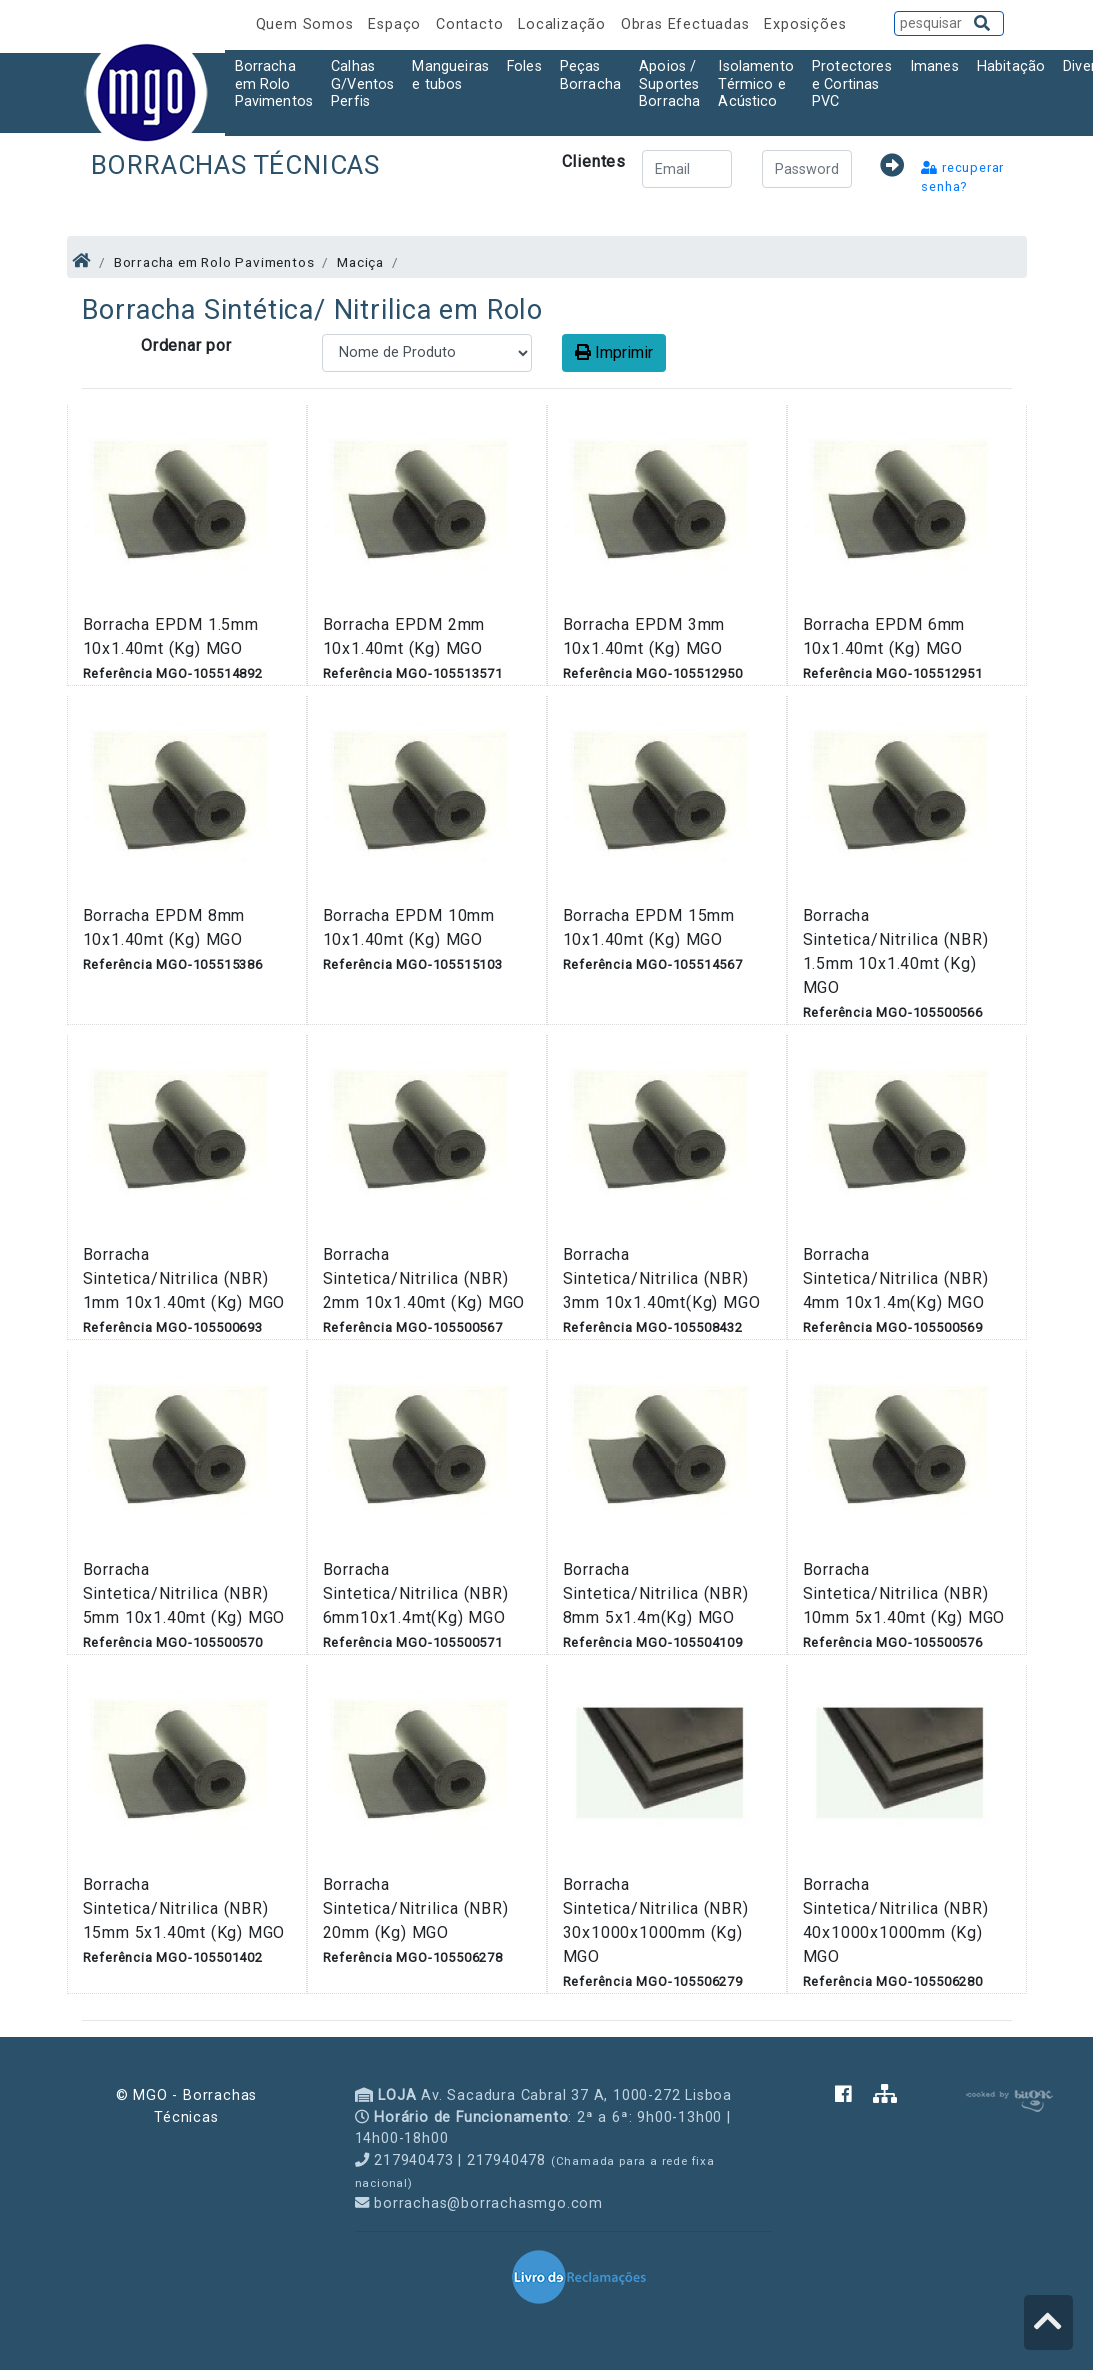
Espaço (397, 24)
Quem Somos (307, 24)
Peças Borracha (590, 75)
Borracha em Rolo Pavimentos (274, 84)
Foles (524, 66)
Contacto (472, 24)
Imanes (934, 66)
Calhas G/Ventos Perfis (362, 84)
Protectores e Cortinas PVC (852, 84)
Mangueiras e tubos (450, 75)
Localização (564, 24)
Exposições (805, 24)
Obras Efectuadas (688, 24)
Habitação (1011, 66)
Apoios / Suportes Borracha (669, 84)
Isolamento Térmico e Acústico (756, 84)
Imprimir (614, 352)
